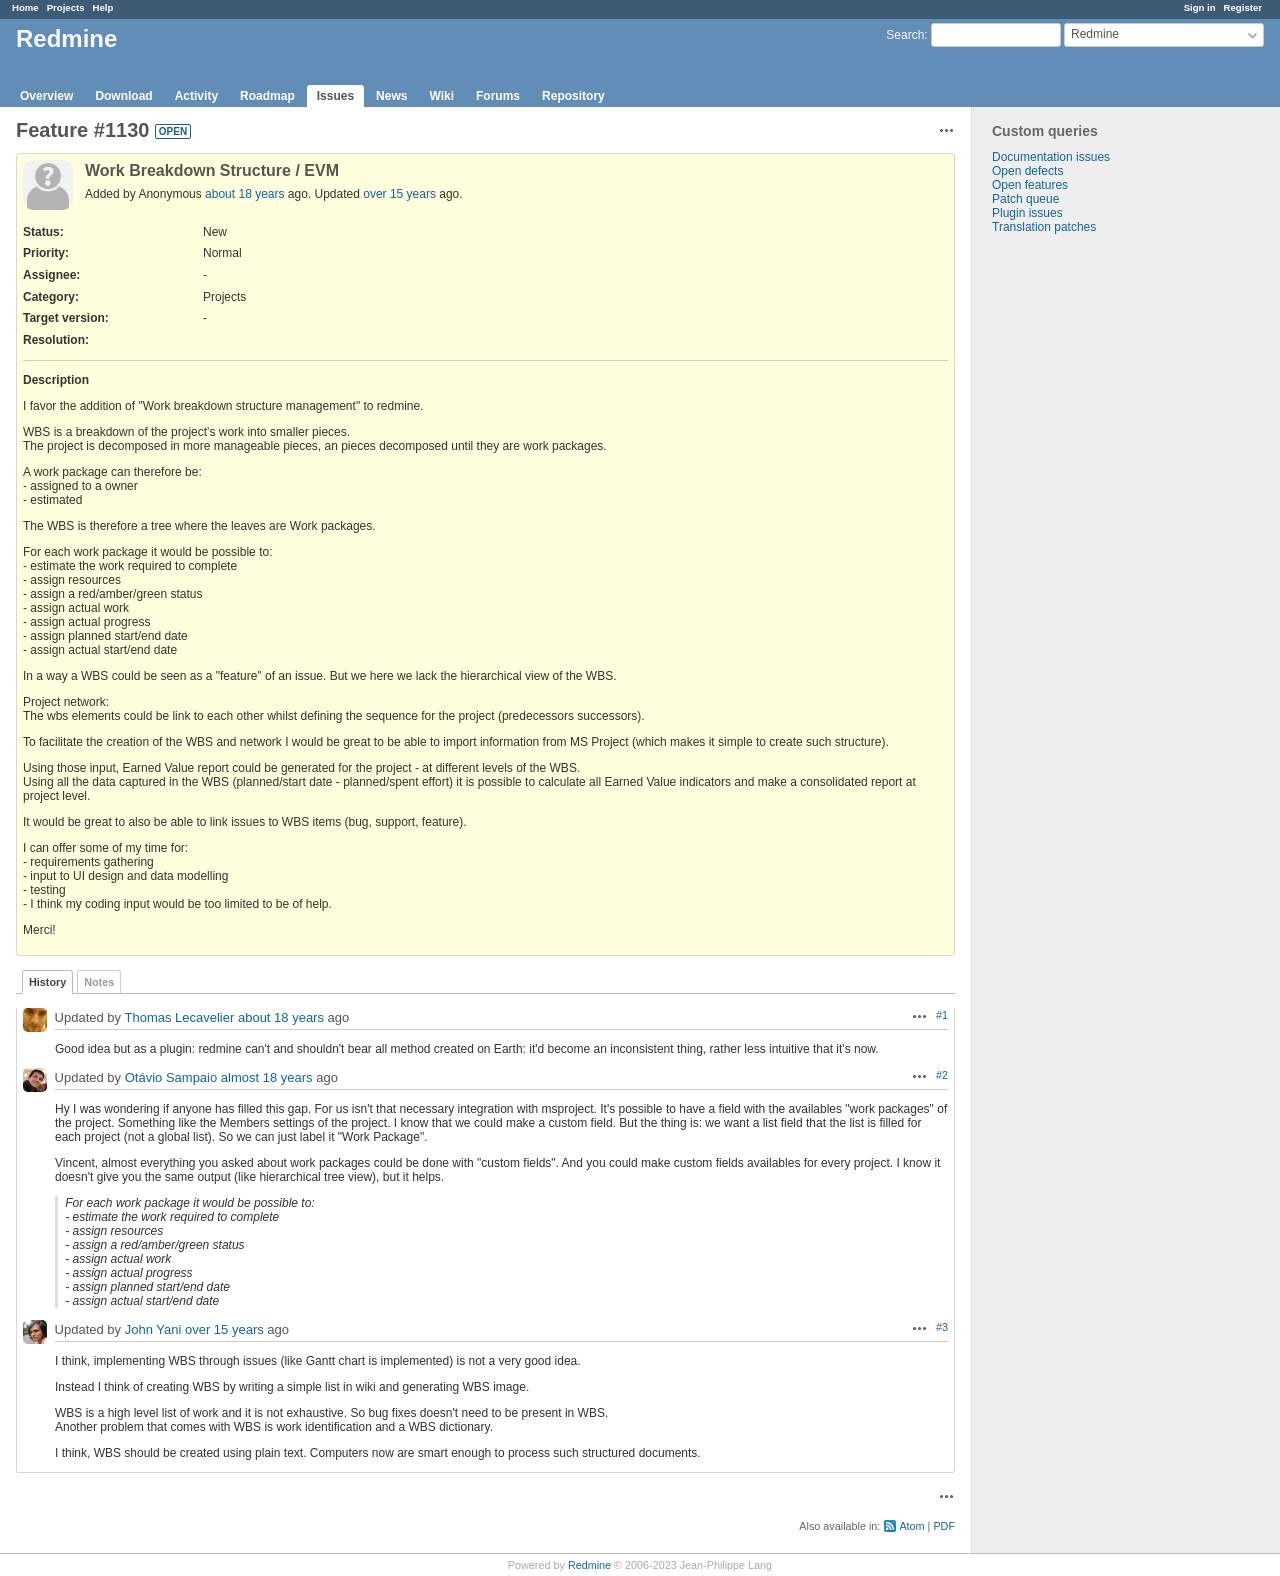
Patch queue (1025, 199)
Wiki (441, 96)
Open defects (1027, 171)
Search (905, 35)
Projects (66, 7)
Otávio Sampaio (171, 1077)
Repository (573, 96)
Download (123, 96)
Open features (1030, 185)
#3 (942, 1327)
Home (25, 7)
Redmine (589, 1565)
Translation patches (1044, 227)
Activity (196, 96)
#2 (942, 1075)
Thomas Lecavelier (179, 1017)
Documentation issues (1051, 157)
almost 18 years (267, 1077)
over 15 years (399, 194)
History (47, 982)
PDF (944, 1526)
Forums (498, 96)
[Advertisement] (1072, 548)
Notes (99, 982)
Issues (335, 96)
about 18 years (244, 194)
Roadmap (267, 96)
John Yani (153, 1329)
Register (1243, 7)
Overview (46, 96)
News (391, 96)
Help (103, 7)
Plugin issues (1027, 213)
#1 (942, 1015)
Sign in (1200, 7)
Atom (911, 1526)
